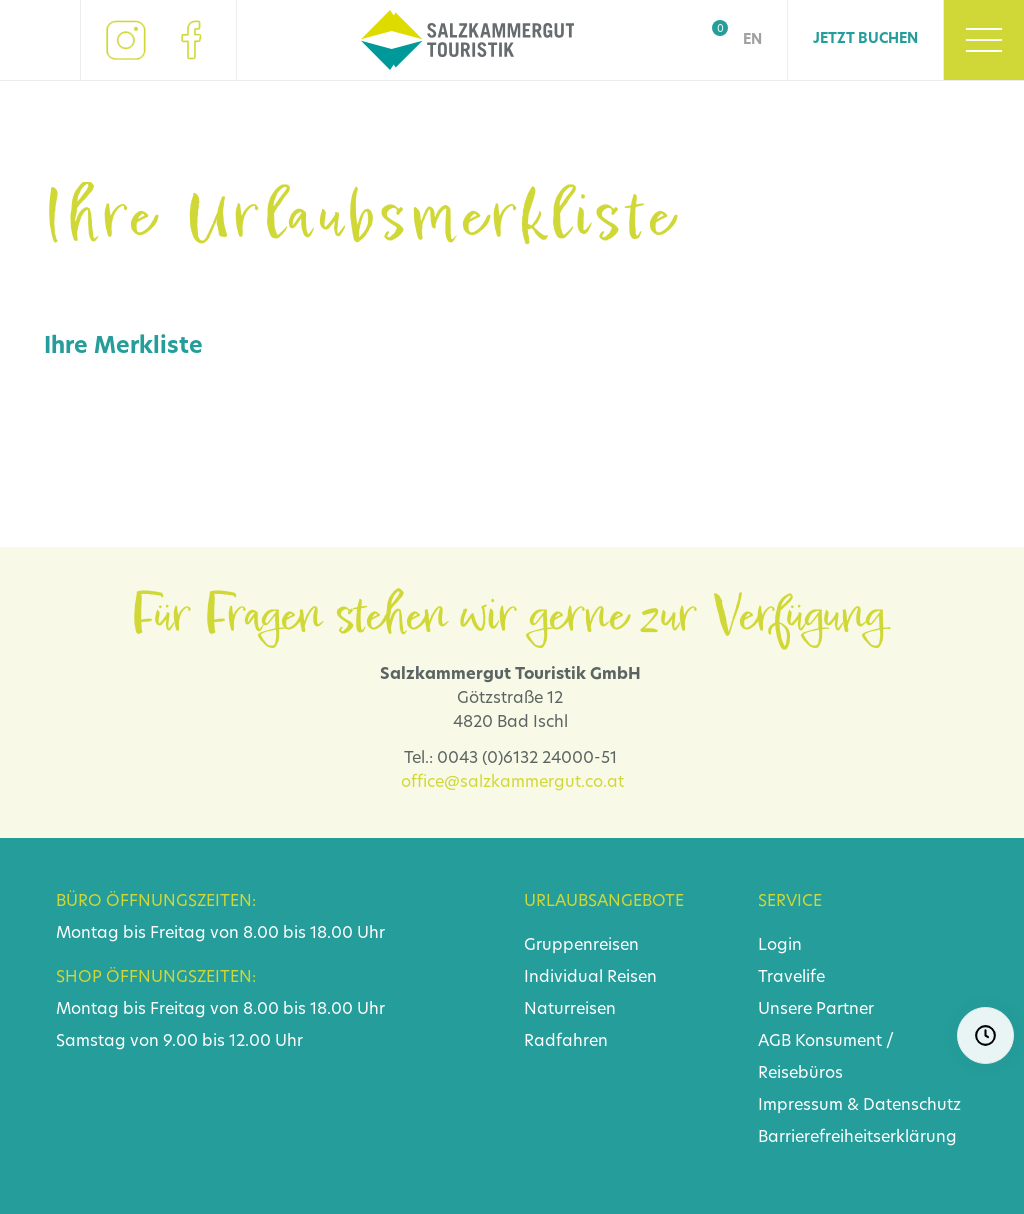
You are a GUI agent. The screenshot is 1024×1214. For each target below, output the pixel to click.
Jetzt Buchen (865, 39)
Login (780, 946)
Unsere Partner (816, 1010)
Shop (708, 40)
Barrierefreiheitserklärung (857, 1138)
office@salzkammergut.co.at (512, 783)
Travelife (791, 978)
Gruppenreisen (581, 946)
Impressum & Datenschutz (859, 1106)
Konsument (838, 1042)
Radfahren (566, 1042)
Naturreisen (570, 1010)
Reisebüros (800, 1074)
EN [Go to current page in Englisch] (752, 40)
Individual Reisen (590, 978)
